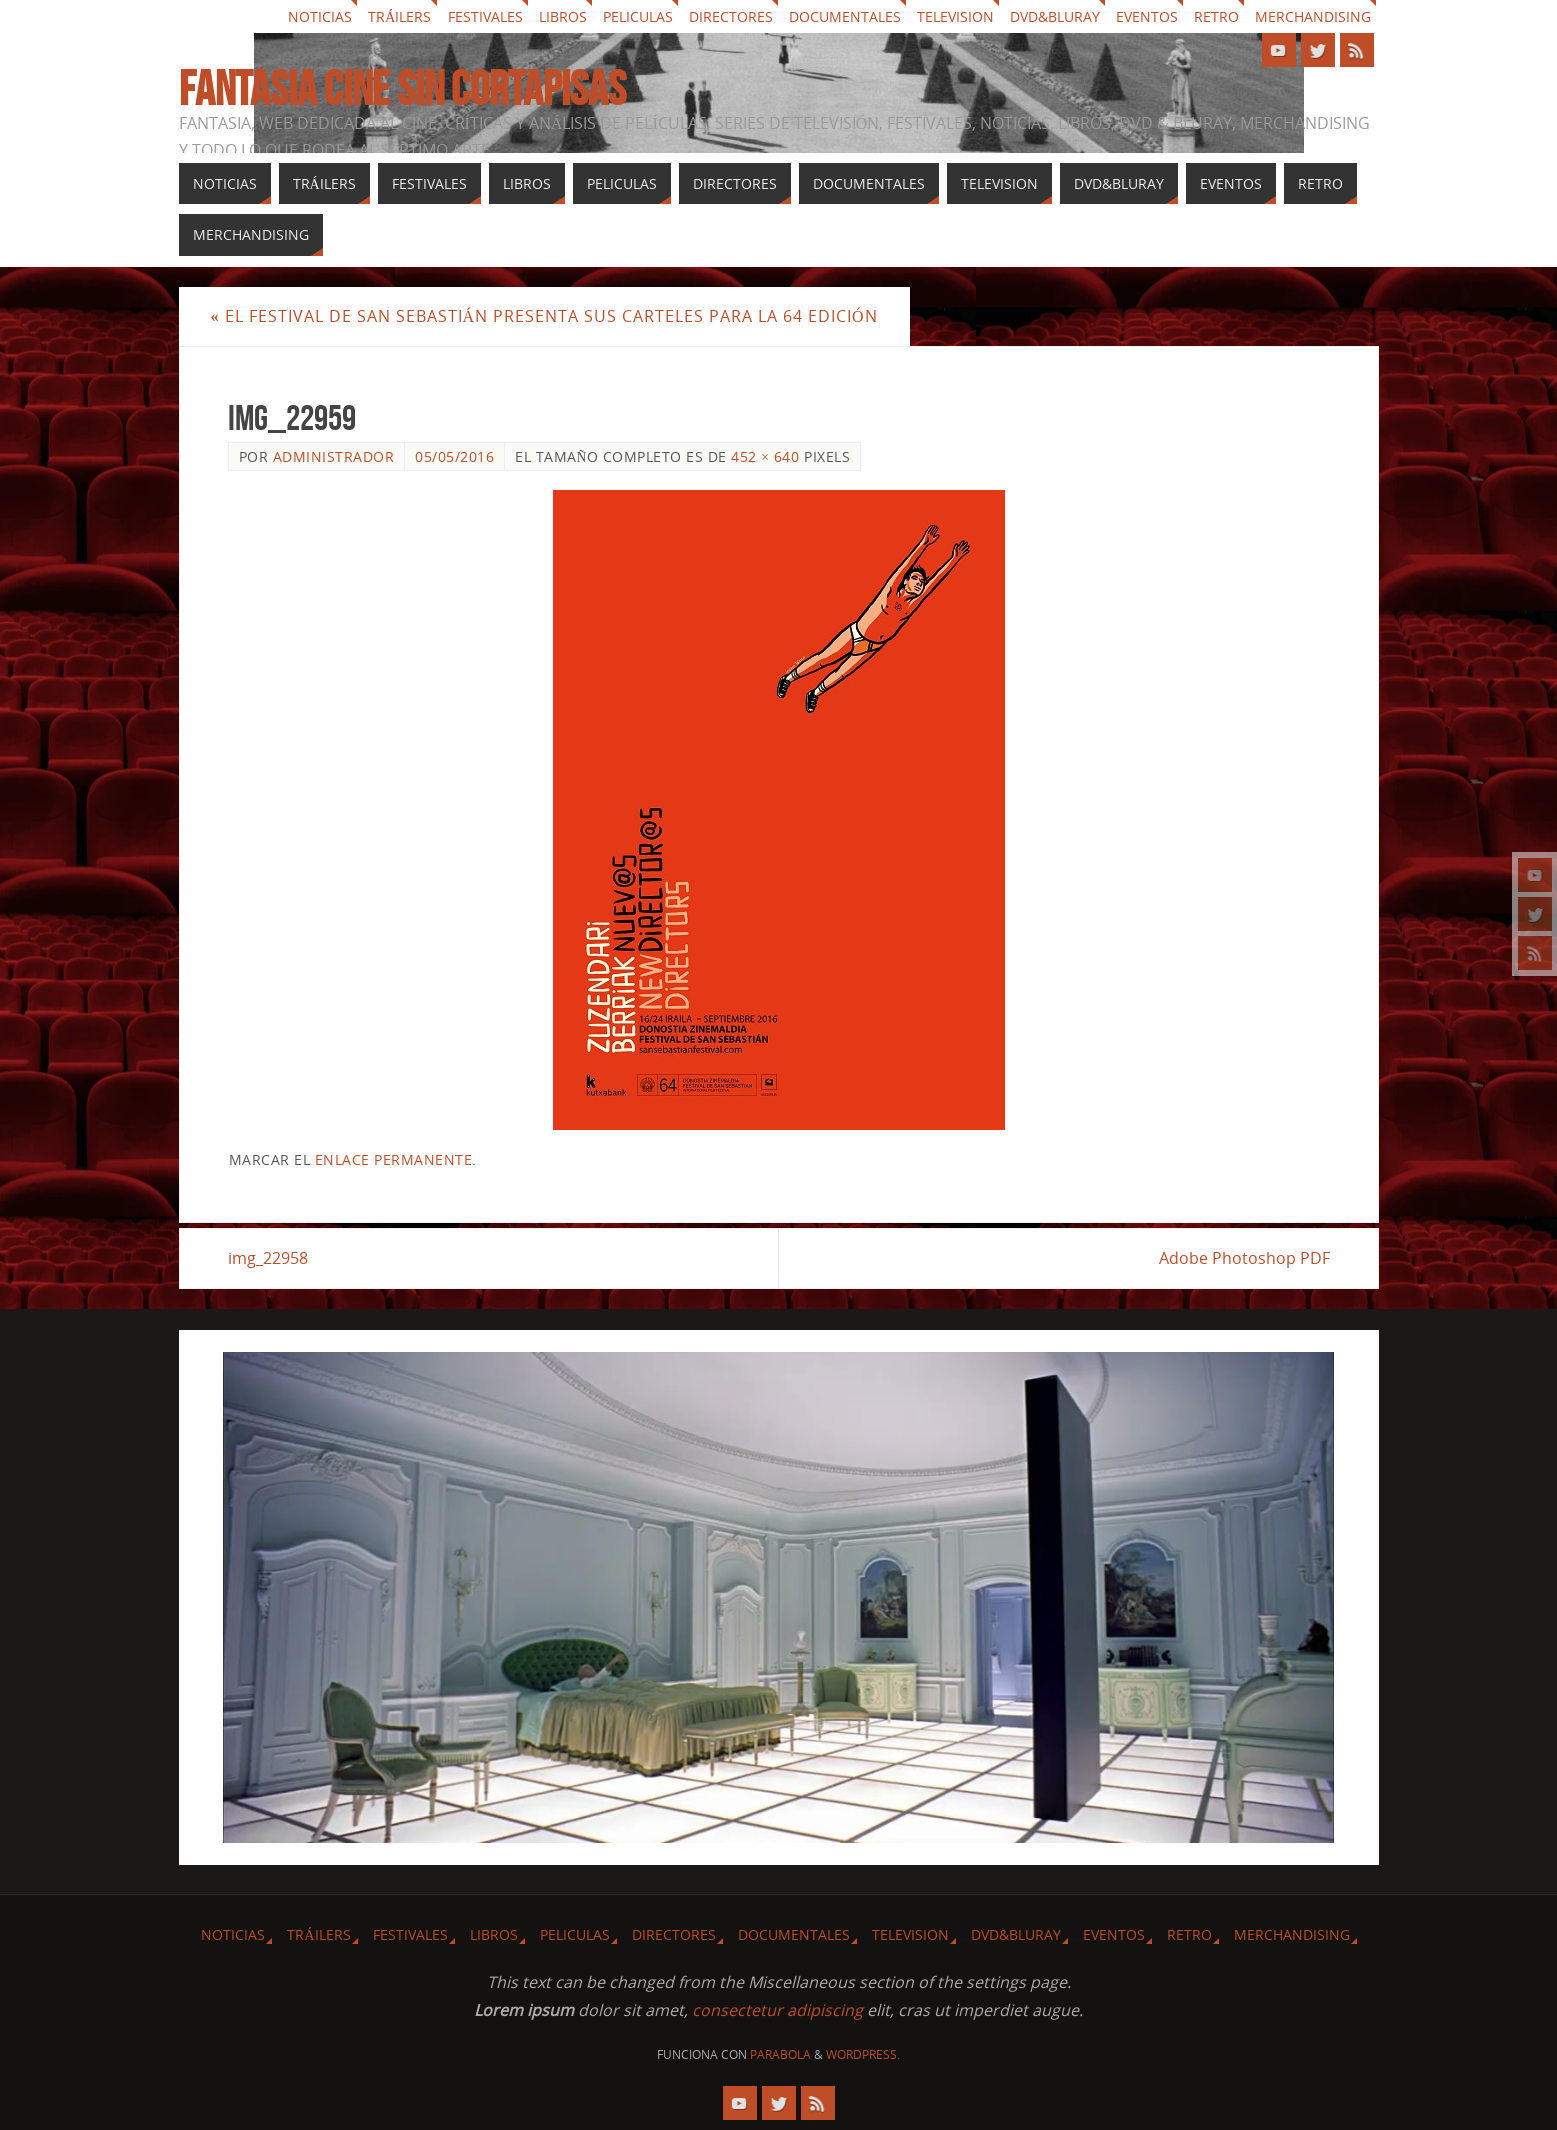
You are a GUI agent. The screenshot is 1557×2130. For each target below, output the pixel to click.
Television (955, 16)
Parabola (780, 2054)
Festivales (485, 16)
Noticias (320, 16)
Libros (563, 16)
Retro (1216, 16)
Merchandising (1313, 16)
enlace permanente (394, 1159)
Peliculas (638, 16)
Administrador (334, 456)
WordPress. (863, 2054)
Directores (731, 16)
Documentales (845, 16)
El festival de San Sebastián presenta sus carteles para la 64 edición (544, 316)
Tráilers (399, 16)
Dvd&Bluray (1055, 16)
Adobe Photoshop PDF (1244, 1258)
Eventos (1147, 16)
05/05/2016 (454, 456)
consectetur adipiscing (777, 2010)
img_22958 (268, 1258)
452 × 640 (765, 456)
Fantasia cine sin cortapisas (402, 89)
